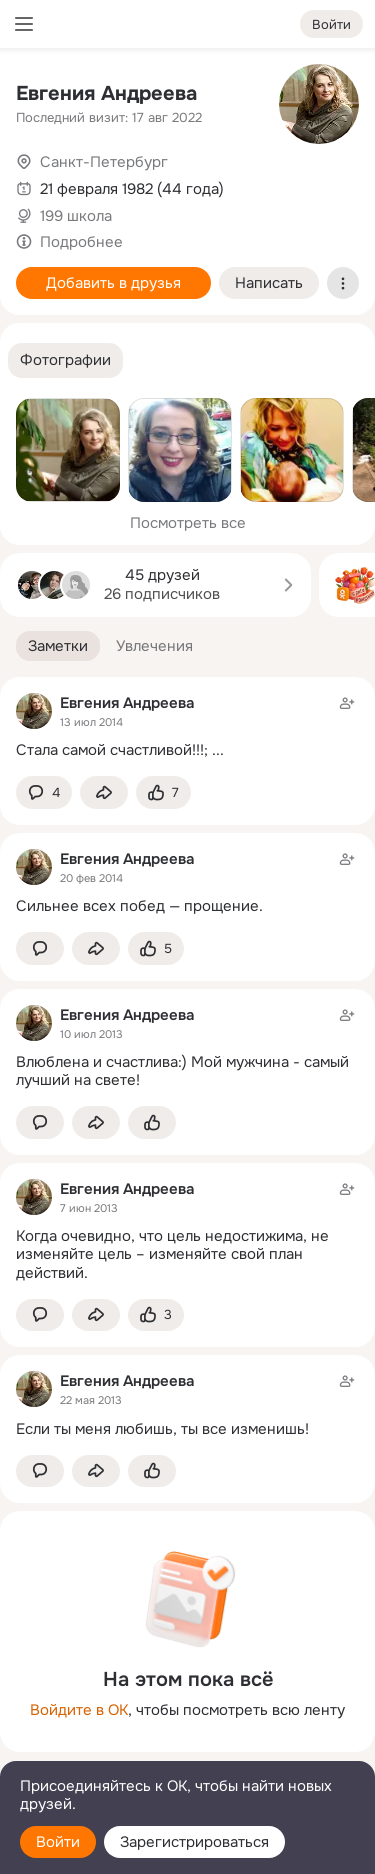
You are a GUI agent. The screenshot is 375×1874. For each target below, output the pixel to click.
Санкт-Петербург (104, 162)
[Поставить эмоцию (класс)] (163, 792)
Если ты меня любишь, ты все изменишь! (162, 1429)
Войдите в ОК (79, 1710)
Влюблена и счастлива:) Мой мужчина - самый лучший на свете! (182, 1071)
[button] (65, 360)
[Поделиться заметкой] (104, 792)
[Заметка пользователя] (187, 726)
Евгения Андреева (106, 93)
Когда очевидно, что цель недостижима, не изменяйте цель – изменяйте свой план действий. (172, 1255)
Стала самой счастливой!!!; (112, 750)
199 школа (76, 216)
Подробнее (81, 242)
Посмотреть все (188, 523)
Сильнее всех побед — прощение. (139, 906)
